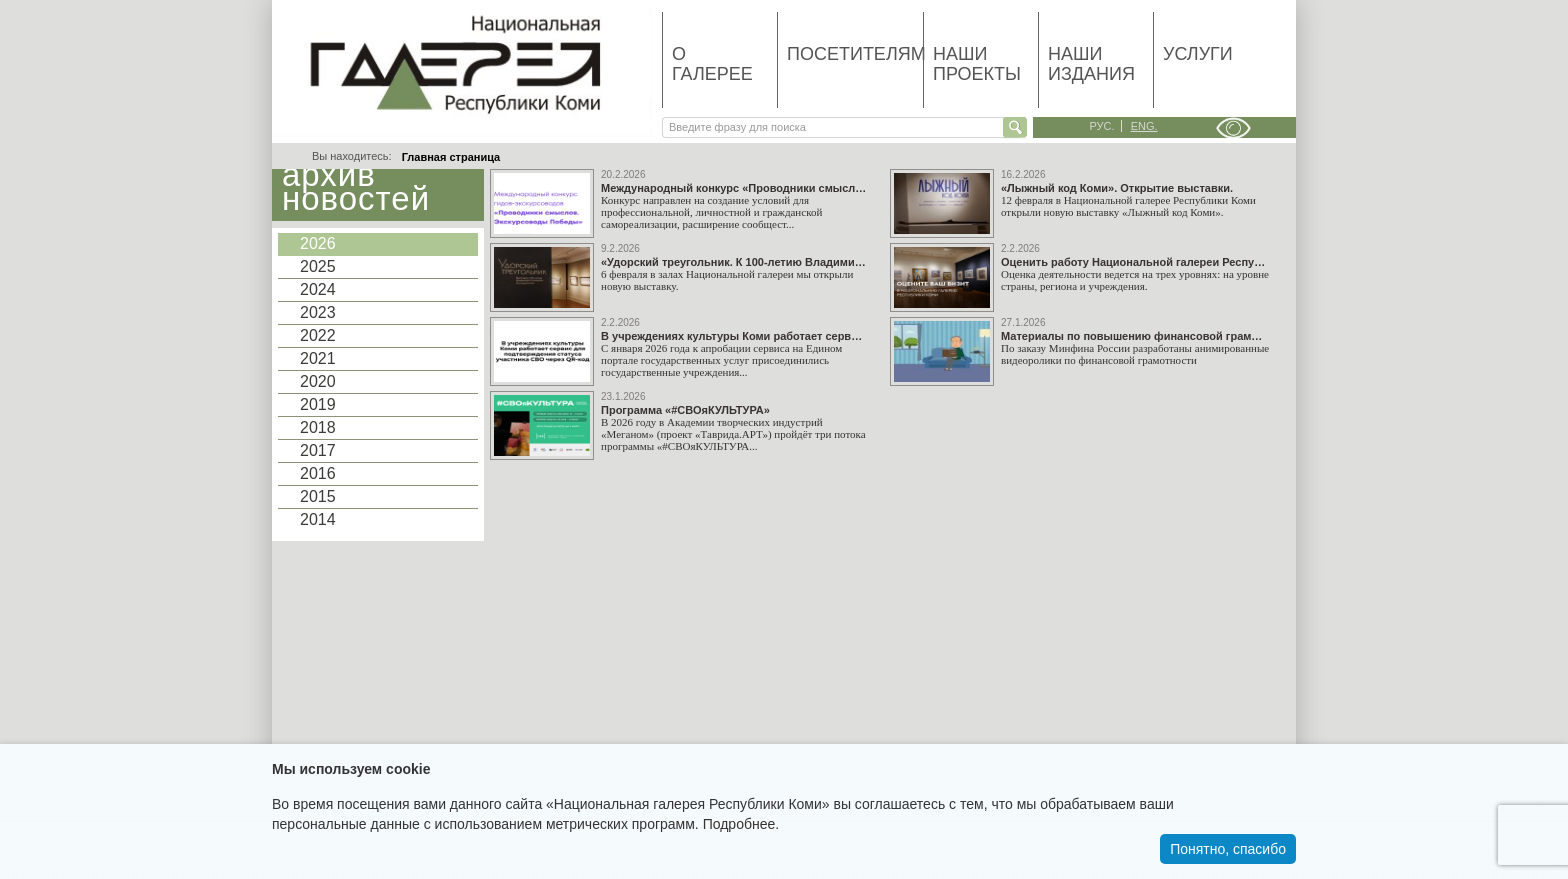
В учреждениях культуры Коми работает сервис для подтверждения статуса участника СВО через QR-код (734, 336)
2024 (318, 289)
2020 (318, 381)
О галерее (712, 64)
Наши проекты (977, 64)
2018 (318, 427)
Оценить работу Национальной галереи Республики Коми (1134, 262)
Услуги (1198, 54)
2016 (318, 473)
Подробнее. (741, 824)
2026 (318, 243)
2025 (318, 266)
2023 (318, 312)
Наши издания (1091, 64)
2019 (318, 404)
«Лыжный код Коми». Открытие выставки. (1117, 188)
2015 (318, 496)
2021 (318, 358)
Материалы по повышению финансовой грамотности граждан (1134, 336)
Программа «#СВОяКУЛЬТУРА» (685, 410)
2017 (318, 450)
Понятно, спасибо (1228, 849)
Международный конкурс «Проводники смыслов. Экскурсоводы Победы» (734, 188)
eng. (1144, 126)
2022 (318, 335)
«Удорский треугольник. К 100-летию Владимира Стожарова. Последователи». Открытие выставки (734, 262)
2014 (318, 519)
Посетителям (855, 54)
